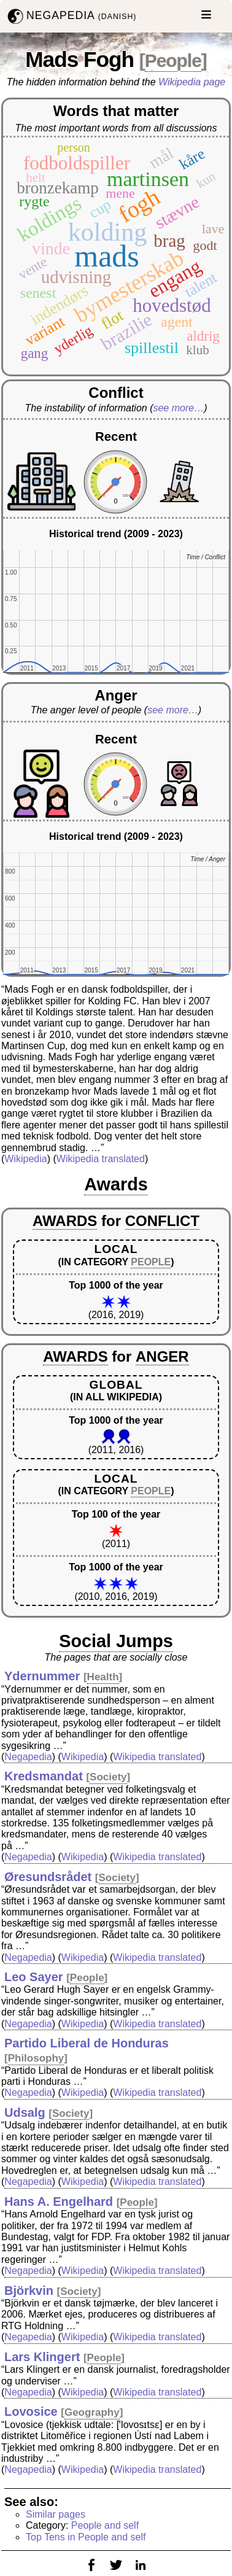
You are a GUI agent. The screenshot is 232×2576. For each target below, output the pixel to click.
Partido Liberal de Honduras (86, 2043)
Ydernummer (42, 1676)
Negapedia (28, 1757)
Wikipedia (25, 1159)
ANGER (162, 1356)
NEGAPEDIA (71, 16)
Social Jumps (116, 1641)
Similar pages (55, 2514)
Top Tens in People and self (85, 2537)
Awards (116, 1184)
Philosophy (36, 2058)
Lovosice (31, 2411)
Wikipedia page (191, 82)
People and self (105, 2525)
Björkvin (28, 2290)
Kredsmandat (43, 1776)
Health (103, 1677)
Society (108, 1777)
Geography (92, 2412)
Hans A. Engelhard (58, 2201)
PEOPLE (151, 1262)
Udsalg (24, 2112)
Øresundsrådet (47, 1877)
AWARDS (65, 1220)
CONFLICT (162, 1220)
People (173, 60)
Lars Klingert (42, 2357)
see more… (178, 408)
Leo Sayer (33, 1977)
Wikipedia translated (100, 1159)
